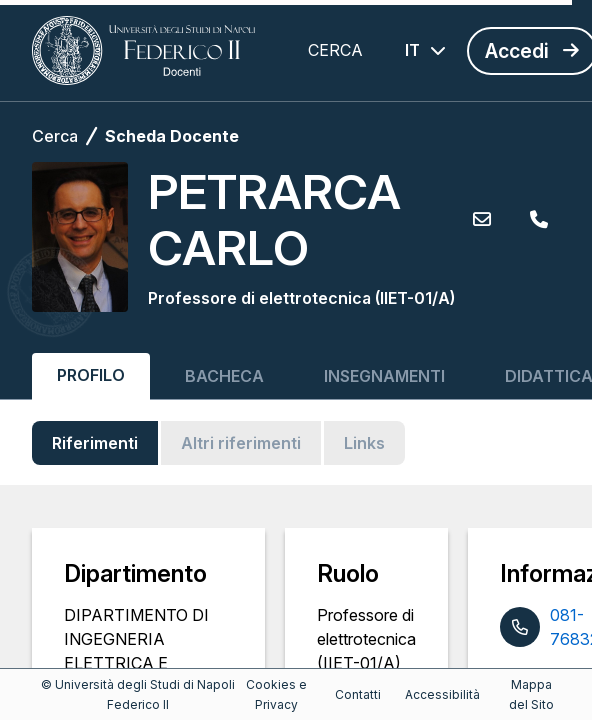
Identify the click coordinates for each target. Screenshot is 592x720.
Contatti (358, 694)
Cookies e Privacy (276, 694)
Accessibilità (442, 694)
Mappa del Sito (531, 694)
